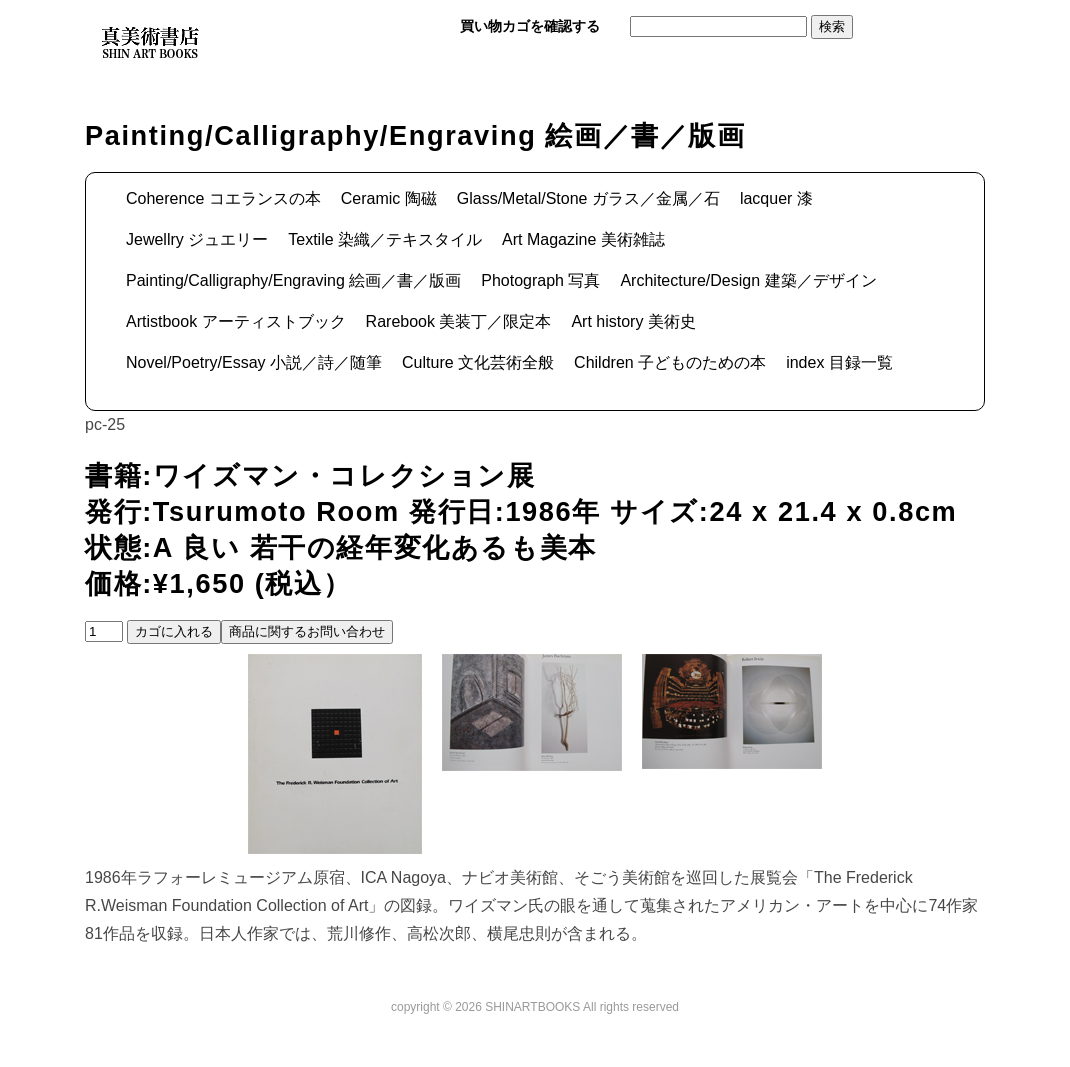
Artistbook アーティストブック (236, 321)
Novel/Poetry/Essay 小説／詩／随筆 (254, 362)
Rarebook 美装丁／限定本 (459, 321)
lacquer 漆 (776, 198)
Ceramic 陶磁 (389, 198)
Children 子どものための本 (670, 362)
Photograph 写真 (540, 280)
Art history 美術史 (633, 321)
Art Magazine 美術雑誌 (583, 239)
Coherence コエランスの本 (223, 198)
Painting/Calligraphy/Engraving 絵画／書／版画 (293, 280)
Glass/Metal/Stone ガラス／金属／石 (588, 198)
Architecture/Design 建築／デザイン (748, 280)
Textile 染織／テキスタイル (385, 239)
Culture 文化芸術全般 (478, 362)
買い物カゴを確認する (530, 26)
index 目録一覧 (839, 362)
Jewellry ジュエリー (197, 239)
